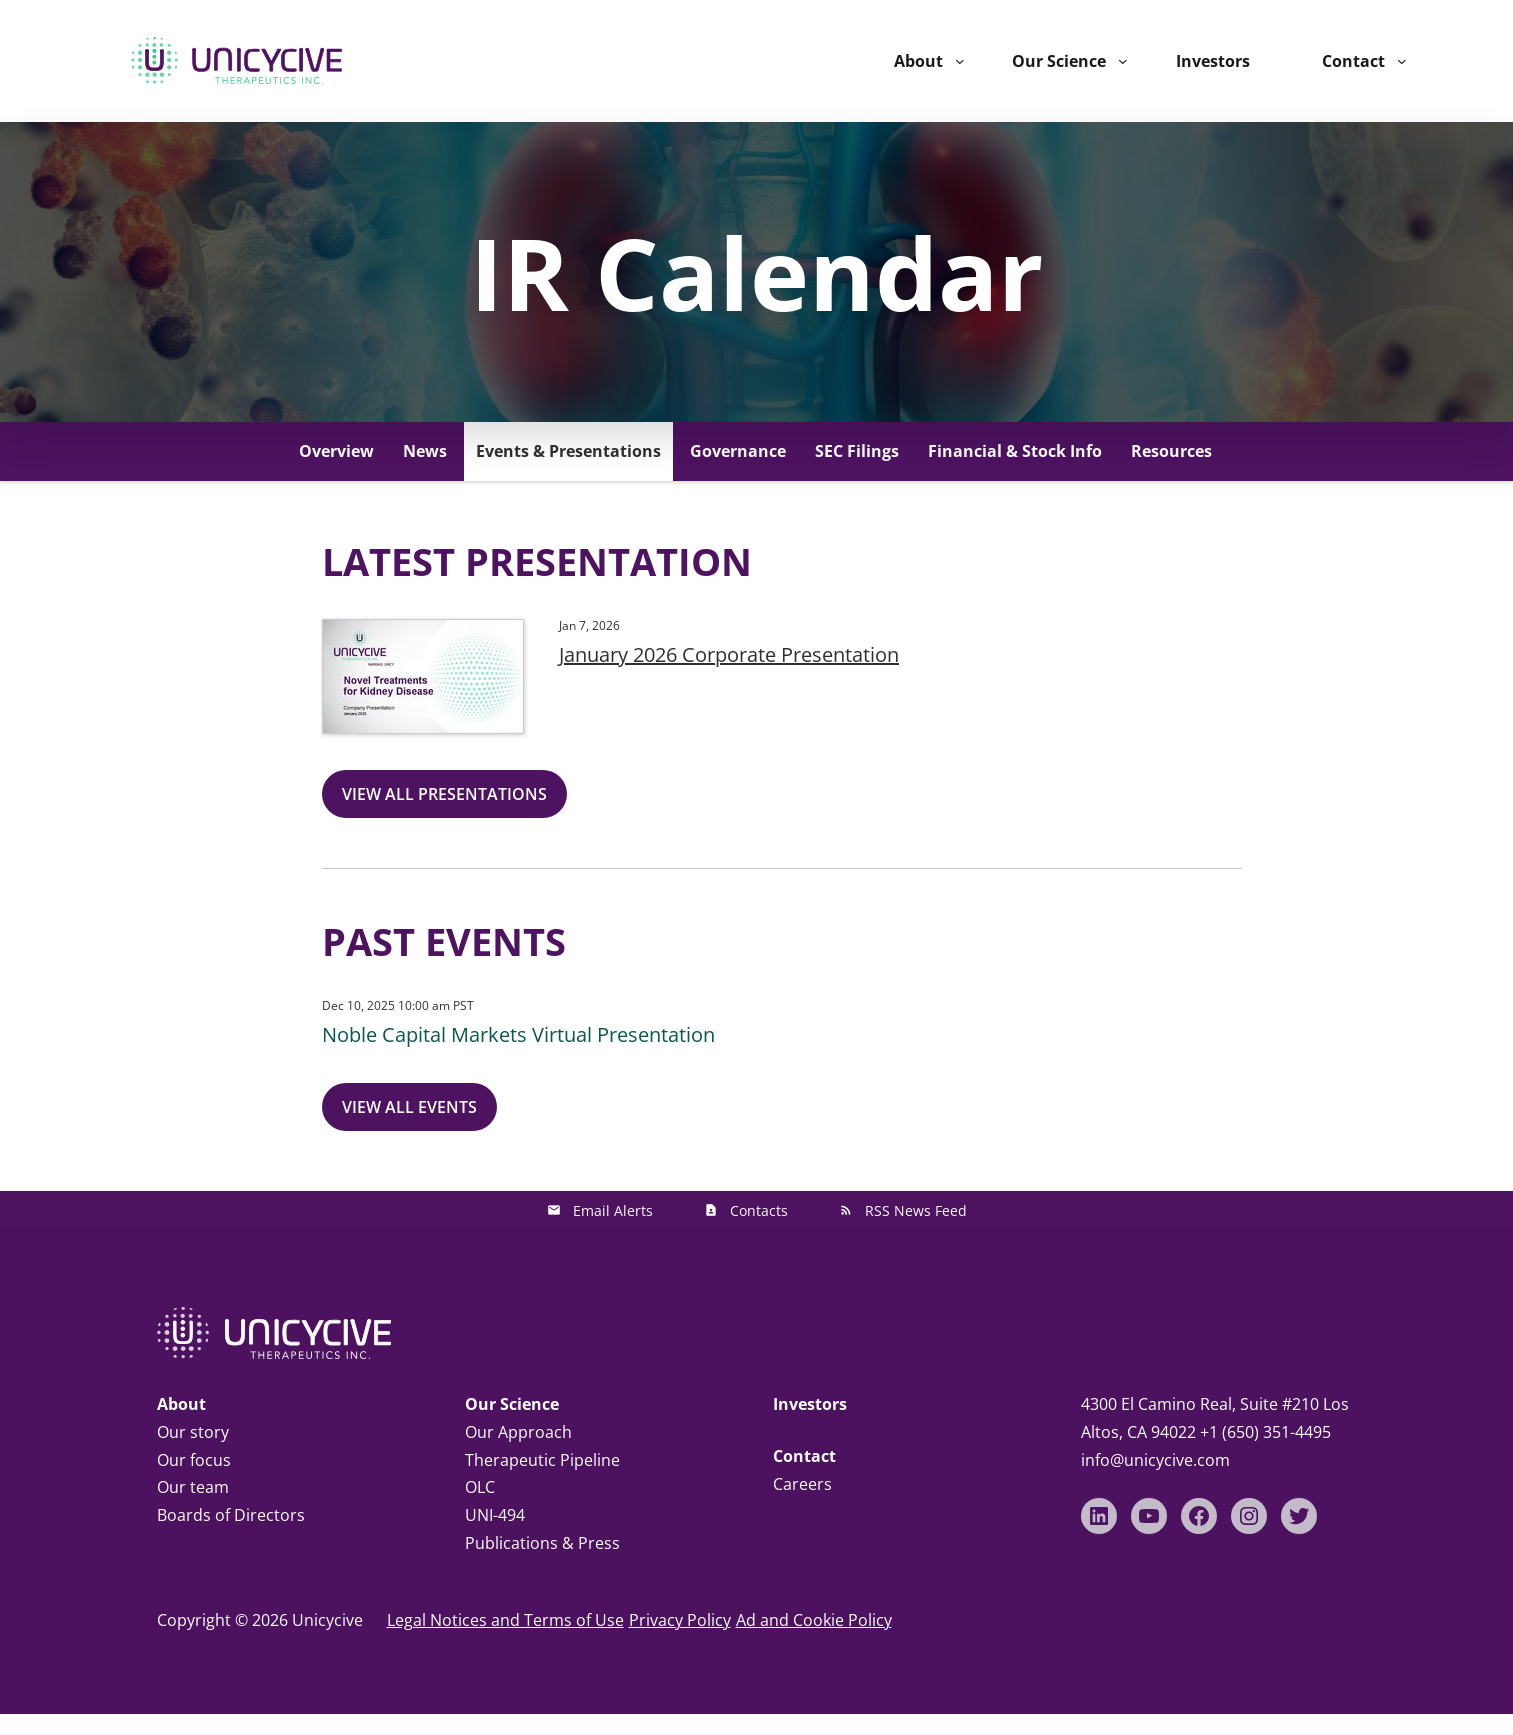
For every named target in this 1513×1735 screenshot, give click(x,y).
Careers (802, 1484)
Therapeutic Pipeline (542, 1460)
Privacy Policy (680, 1620)
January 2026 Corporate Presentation (729, 654)
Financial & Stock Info (1015, 451)
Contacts (759, 1210)
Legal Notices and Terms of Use (505, 1620)
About (918, 61)
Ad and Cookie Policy (814, 1620)
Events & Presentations (568, 451)
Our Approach (518, 1432)
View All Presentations (444, 794)
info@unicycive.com (1155, 1460)
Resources (1171, 451)
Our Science (1059, 61)
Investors (810, 1404)
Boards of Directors (231, 1515)
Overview (336, 451)
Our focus (194, 1460)
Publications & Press (542, 1543)
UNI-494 (495, 1515)
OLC (480, 1487)
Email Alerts (613, 1210)
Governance (738, 451)
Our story (193, 1432)
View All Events (409, 1107)
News (425, 451)
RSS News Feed (916, 1210)
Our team (193, 1487)
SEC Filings (857, 451)
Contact (1353, 61)
